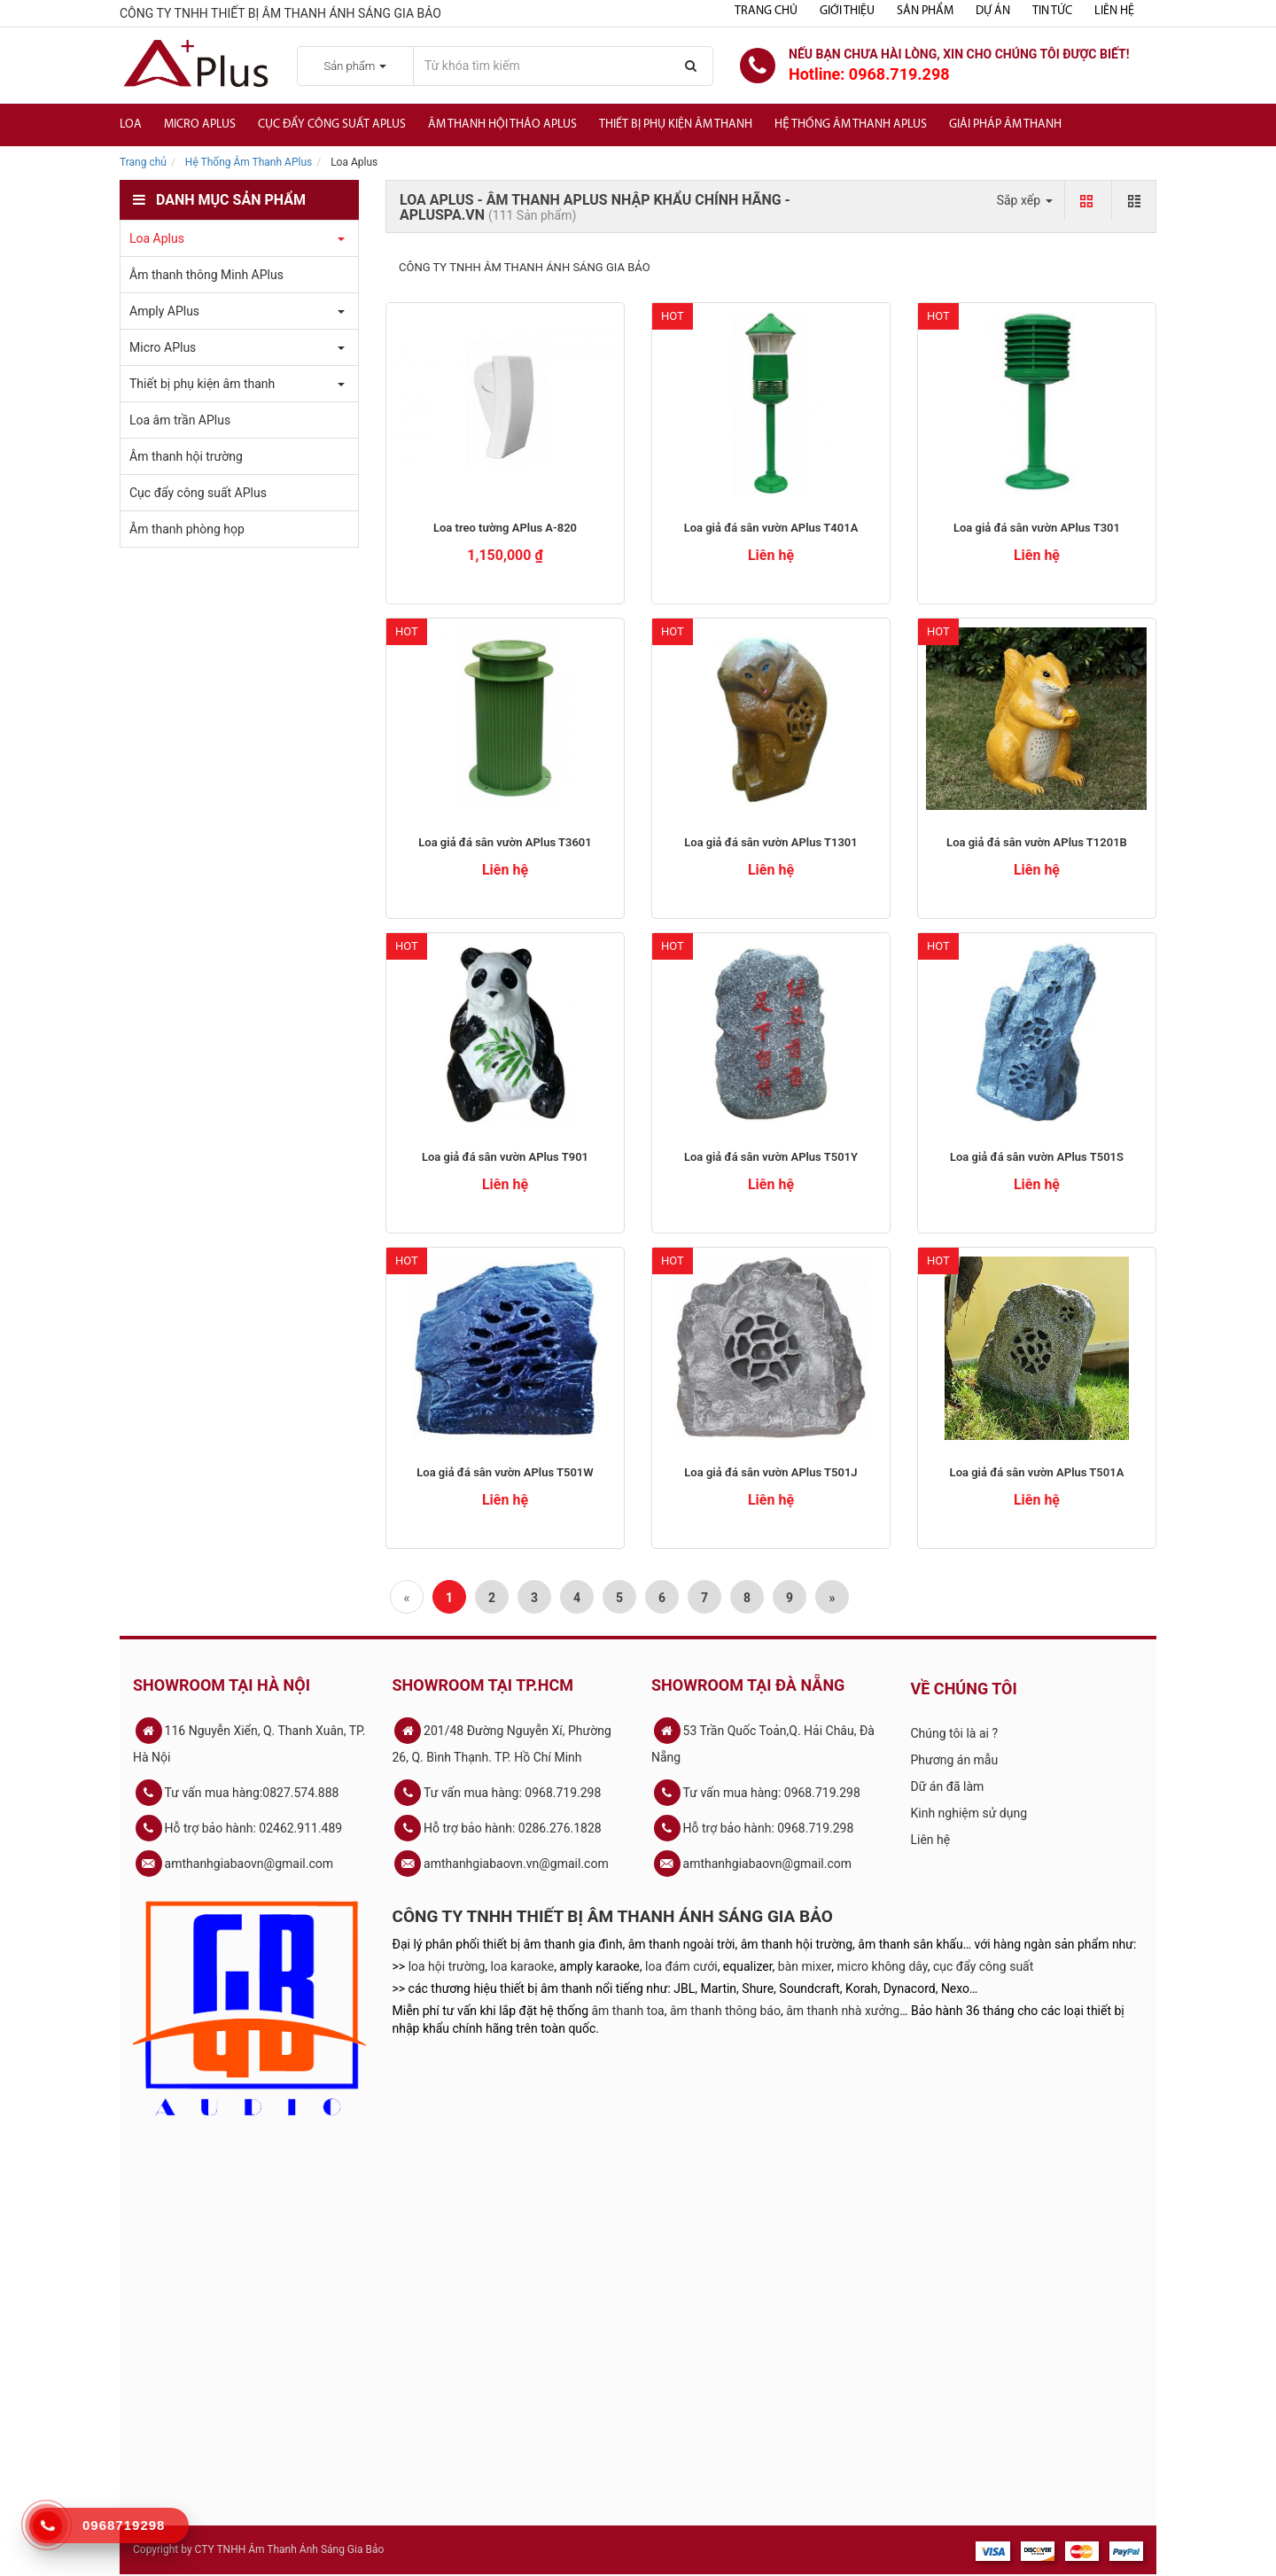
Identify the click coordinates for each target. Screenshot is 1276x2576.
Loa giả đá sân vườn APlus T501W (504, 1472)
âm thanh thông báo (725, 2011)
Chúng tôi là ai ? (955, 1733)
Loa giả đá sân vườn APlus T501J (770, 1472)
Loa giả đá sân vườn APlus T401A (771, 527)
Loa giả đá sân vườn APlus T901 (505, 1156)
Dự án (993, 11)
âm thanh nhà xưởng (842, 2011)
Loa (131, 124)
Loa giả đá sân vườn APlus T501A (1037, 1472)
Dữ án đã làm (947, 1786)
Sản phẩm (925, 11)
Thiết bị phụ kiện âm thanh (675, 124)
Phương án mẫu (955, 1760)
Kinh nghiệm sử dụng (969, 1813)
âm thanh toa (628, 2011)
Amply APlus (164, 311)
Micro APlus (200, 124)
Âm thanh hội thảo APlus (502, 124)
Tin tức (1052, 11)
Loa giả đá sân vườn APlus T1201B (1036, 842)
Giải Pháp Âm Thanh (1005, 124)
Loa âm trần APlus (179, 420)
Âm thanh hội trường (186, 456)
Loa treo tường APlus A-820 (505, 527)
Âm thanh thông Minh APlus (206, 275)
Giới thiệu (847, 11)
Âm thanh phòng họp (187, 529)
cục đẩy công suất (983, 1966)
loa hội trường (447, 1966)
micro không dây (882, 1966)
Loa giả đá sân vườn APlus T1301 (770, 842)
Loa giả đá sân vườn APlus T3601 (504, 842)
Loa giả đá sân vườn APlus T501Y (771, 1156)
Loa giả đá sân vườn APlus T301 (1036, 527)
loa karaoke (523, 1966)
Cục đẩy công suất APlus (332, 124)
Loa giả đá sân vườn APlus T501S (1037, 1156)
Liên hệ (1114, 11)
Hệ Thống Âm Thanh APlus (248, 162)
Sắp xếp (1025, 200)
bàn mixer (805, 1966)
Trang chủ (766, 11)
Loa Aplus (156, 238)
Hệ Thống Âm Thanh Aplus (850, 124)
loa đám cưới (681, 1966)
